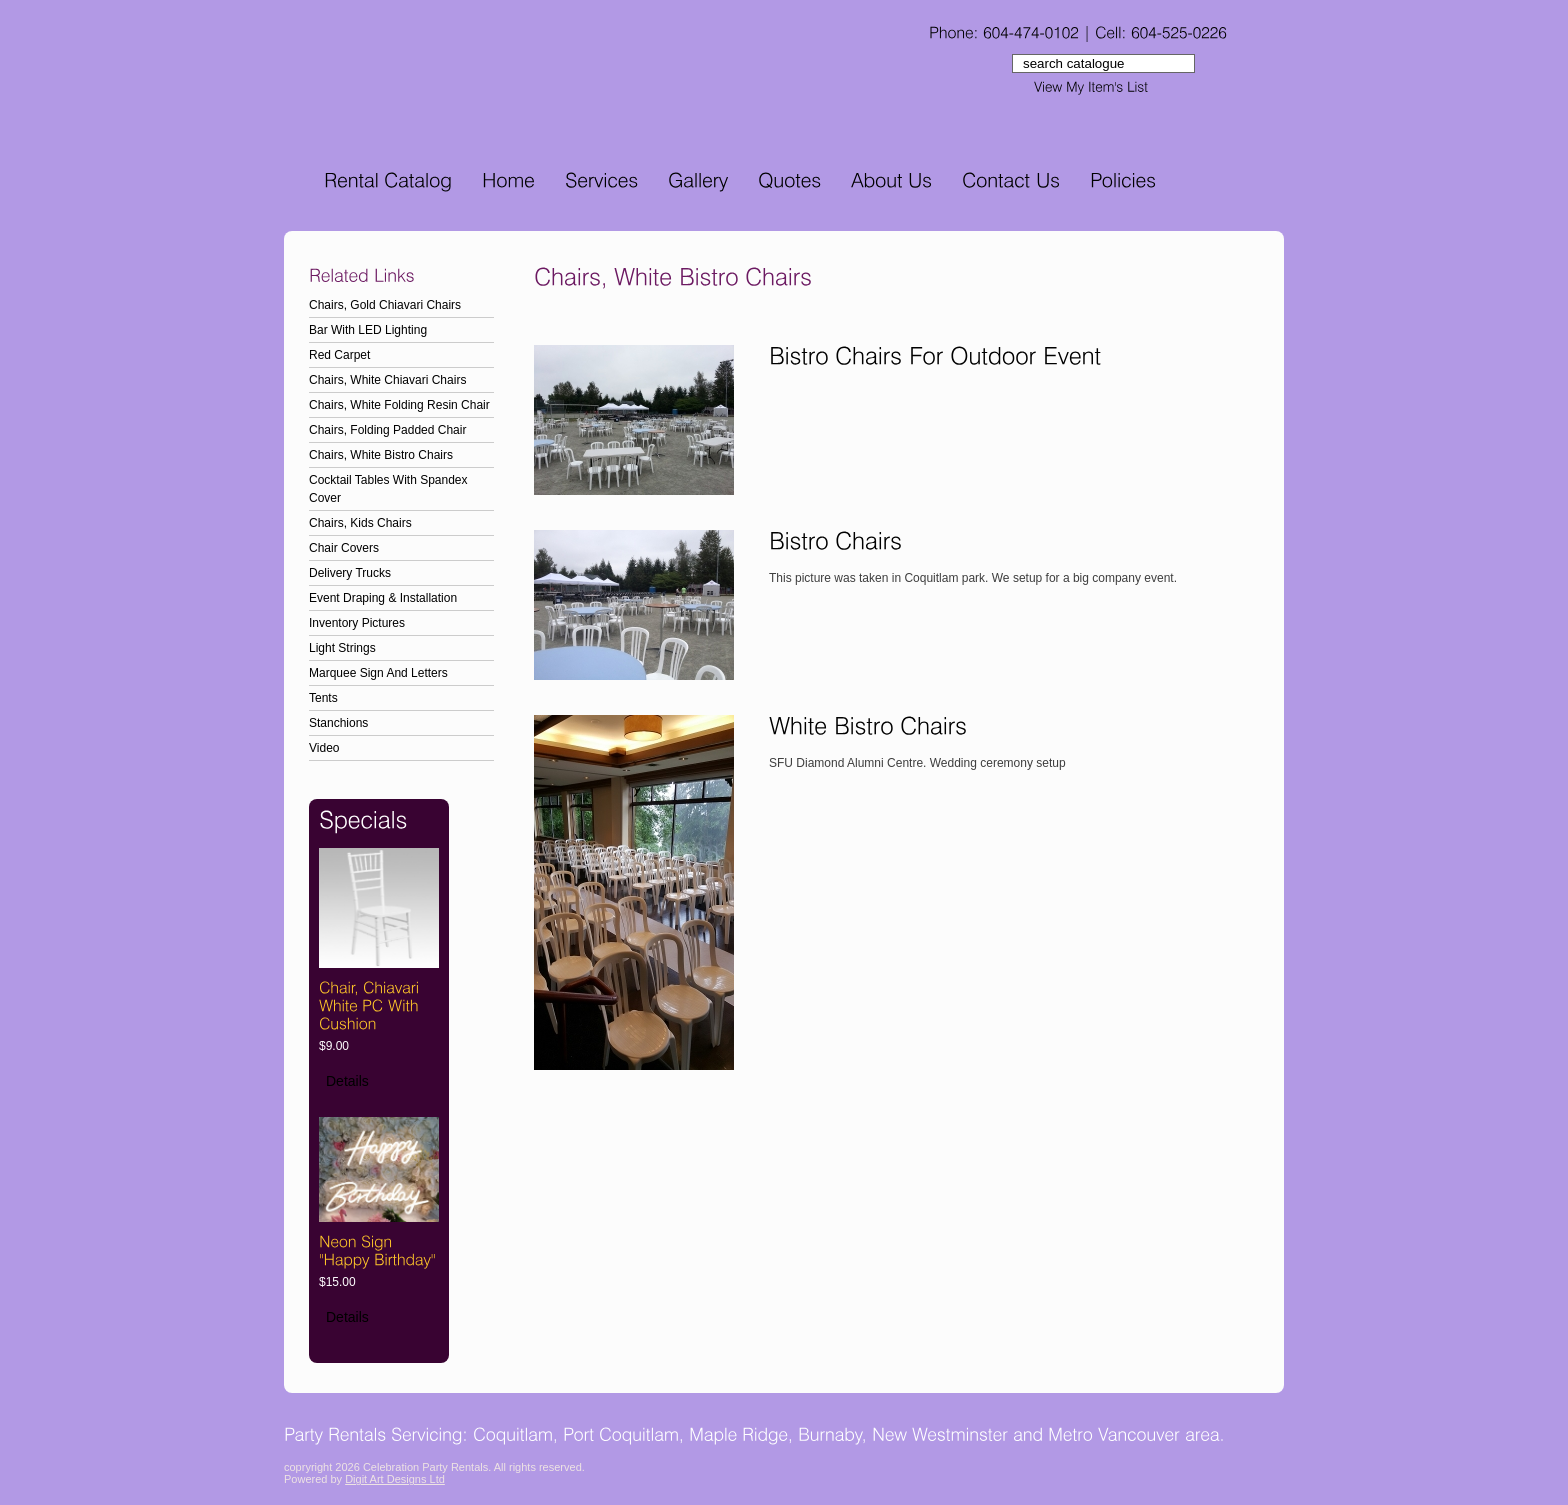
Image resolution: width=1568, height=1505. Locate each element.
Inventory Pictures (357, 623)
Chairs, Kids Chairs (360, 523)
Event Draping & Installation (383, 598)
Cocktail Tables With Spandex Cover (388, 489)
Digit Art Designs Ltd (395, 1479)
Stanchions (338, 723)
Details (347, 1081)
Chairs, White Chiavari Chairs (387, 380)
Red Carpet (339, 355)
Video (324, 748)
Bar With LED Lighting (368, 330)
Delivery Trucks (350, 573)
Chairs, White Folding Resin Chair (399, 405)
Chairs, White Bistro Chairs (381, 455)
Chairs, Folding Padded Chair (387, 430)
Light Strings (342, 648)
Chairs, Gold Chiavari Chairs (385, 305)
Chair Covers (344, 548)
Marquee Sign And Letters (378, 673)
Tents (323, 698)
